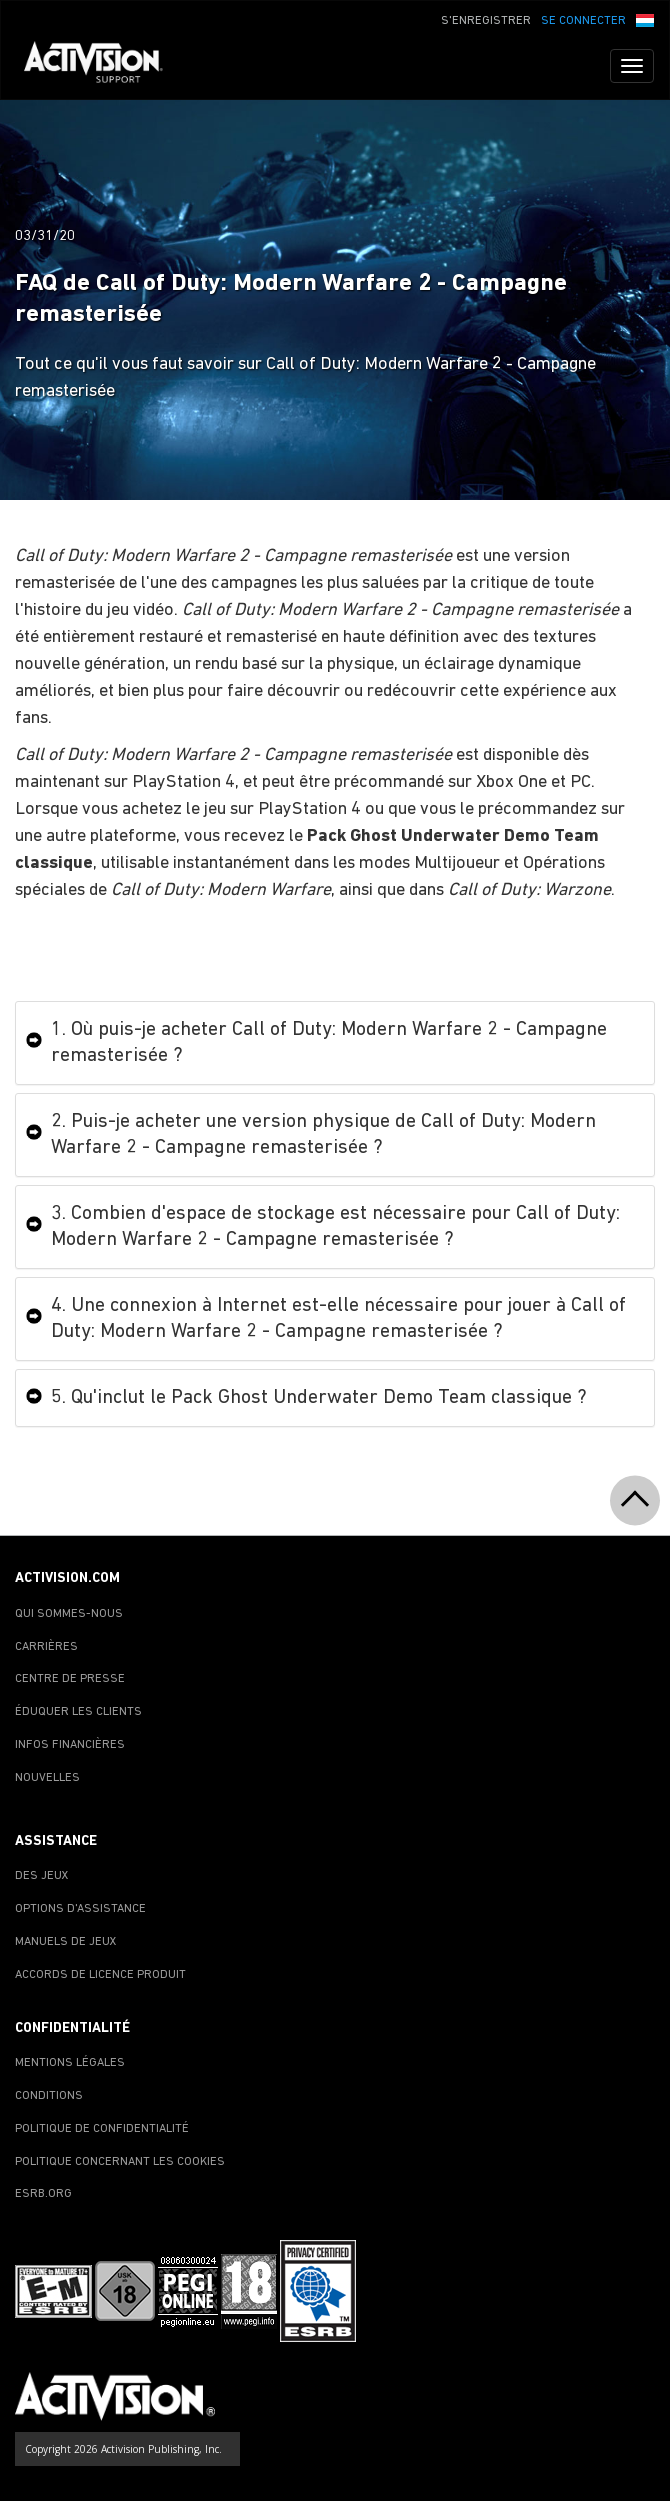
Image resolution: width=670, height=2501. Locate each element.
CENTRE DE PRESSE (70, 1679)
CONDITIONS (49, 2096)
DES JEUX (42, 1876)
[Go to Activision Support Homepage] (103, 66)
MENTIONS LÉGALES (70, 2063)
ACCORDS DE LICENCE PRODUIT (100, 1975)
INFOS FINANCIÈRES (70, 1745)
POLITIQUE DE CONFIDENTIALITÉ (102, 2129)
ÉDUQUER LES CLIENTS (78, 1712)
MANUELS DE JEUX (66, 1942)
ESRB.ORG (43, 2194)
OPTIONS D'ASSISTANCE (80, 1909)
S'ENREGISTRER (486, 21)
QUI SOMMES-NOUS (69, 1614)
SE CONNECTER (583, 21)
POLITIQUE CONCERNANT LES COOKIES (120, 2162)
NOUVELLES (47, 1778)
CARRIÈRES (46, 1647)
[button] (645, 19)
